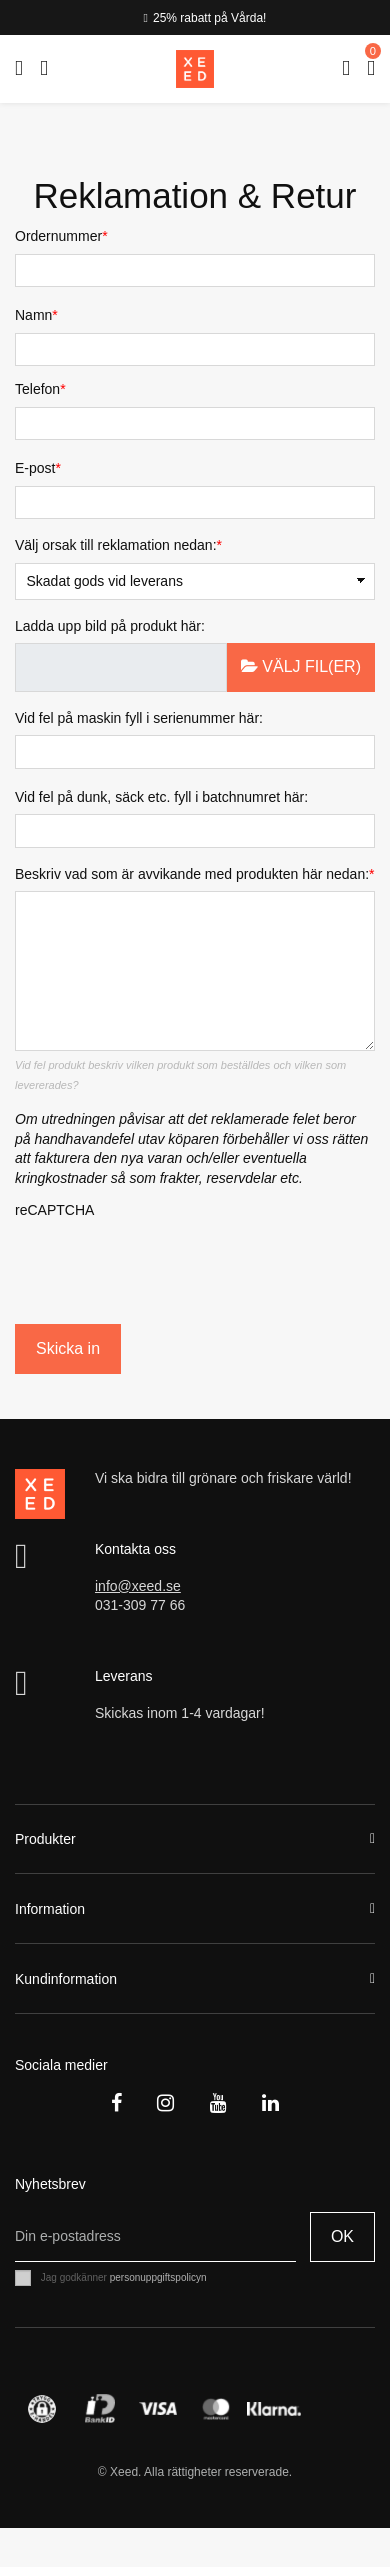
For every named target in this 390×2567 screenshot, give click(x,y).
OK (342, 2236)
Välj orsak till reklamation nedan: (116, 545)
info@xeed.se (138, 1586)
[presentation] (132, 1266)
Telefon (37, 389)
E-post (35, 468)
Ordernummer (58, 236)
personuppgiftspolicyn (158, 2277)
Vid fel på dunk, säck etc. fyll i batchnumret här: (161, 797)
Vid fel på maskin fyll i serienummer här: (139, 718)
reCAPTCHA (54, 1210)
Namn (33, 315)
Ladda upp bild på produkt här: (110, 626)
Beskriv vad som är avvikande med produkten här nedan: (192, 874)
